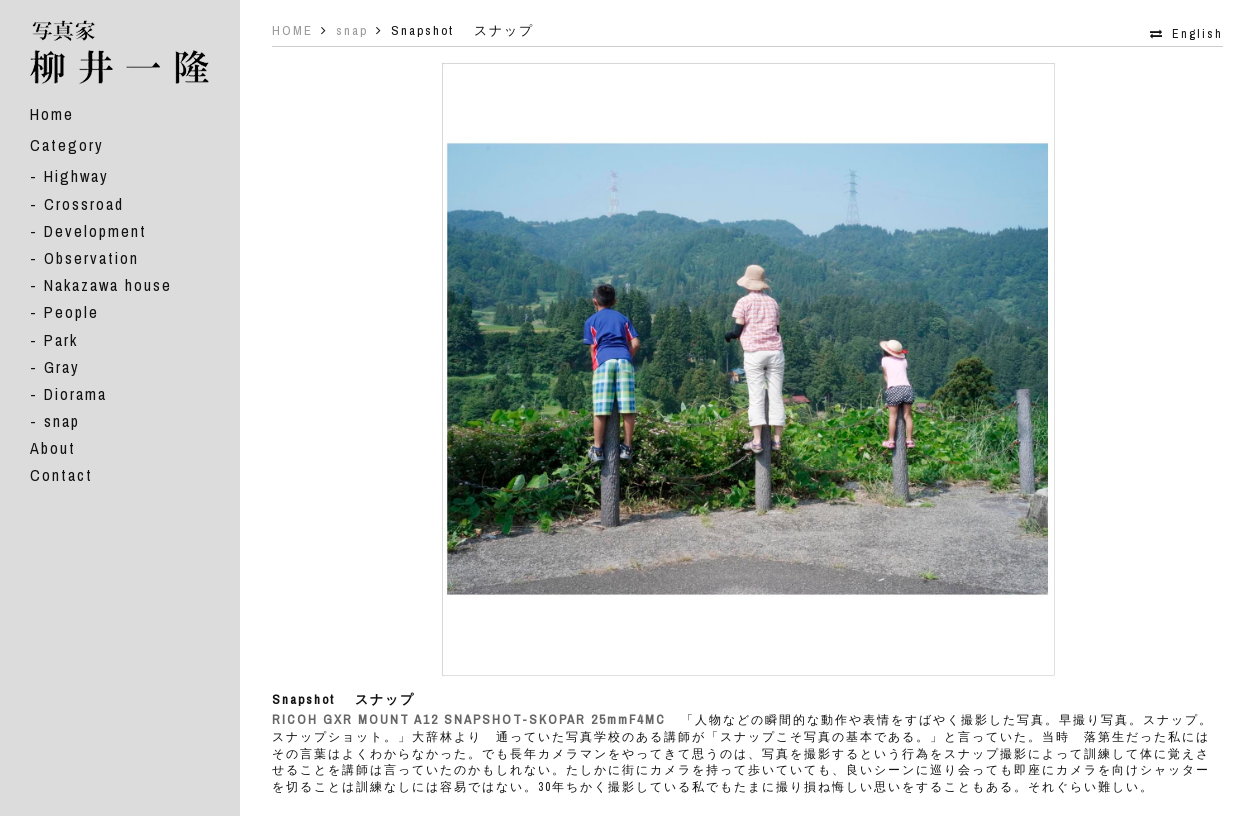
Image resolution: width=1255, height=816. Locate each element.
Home (52, 114)
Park (61, 340)
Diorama (75, 394)
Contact (61, 475)
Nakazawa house (108, 285)
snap (62, 421)
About (53, 448)
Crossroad (84, 204)
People (71, 312)
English (1197, 34)
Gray (62, 367)
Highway (76, 176)
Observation (91, 258)
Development (95, 231)
